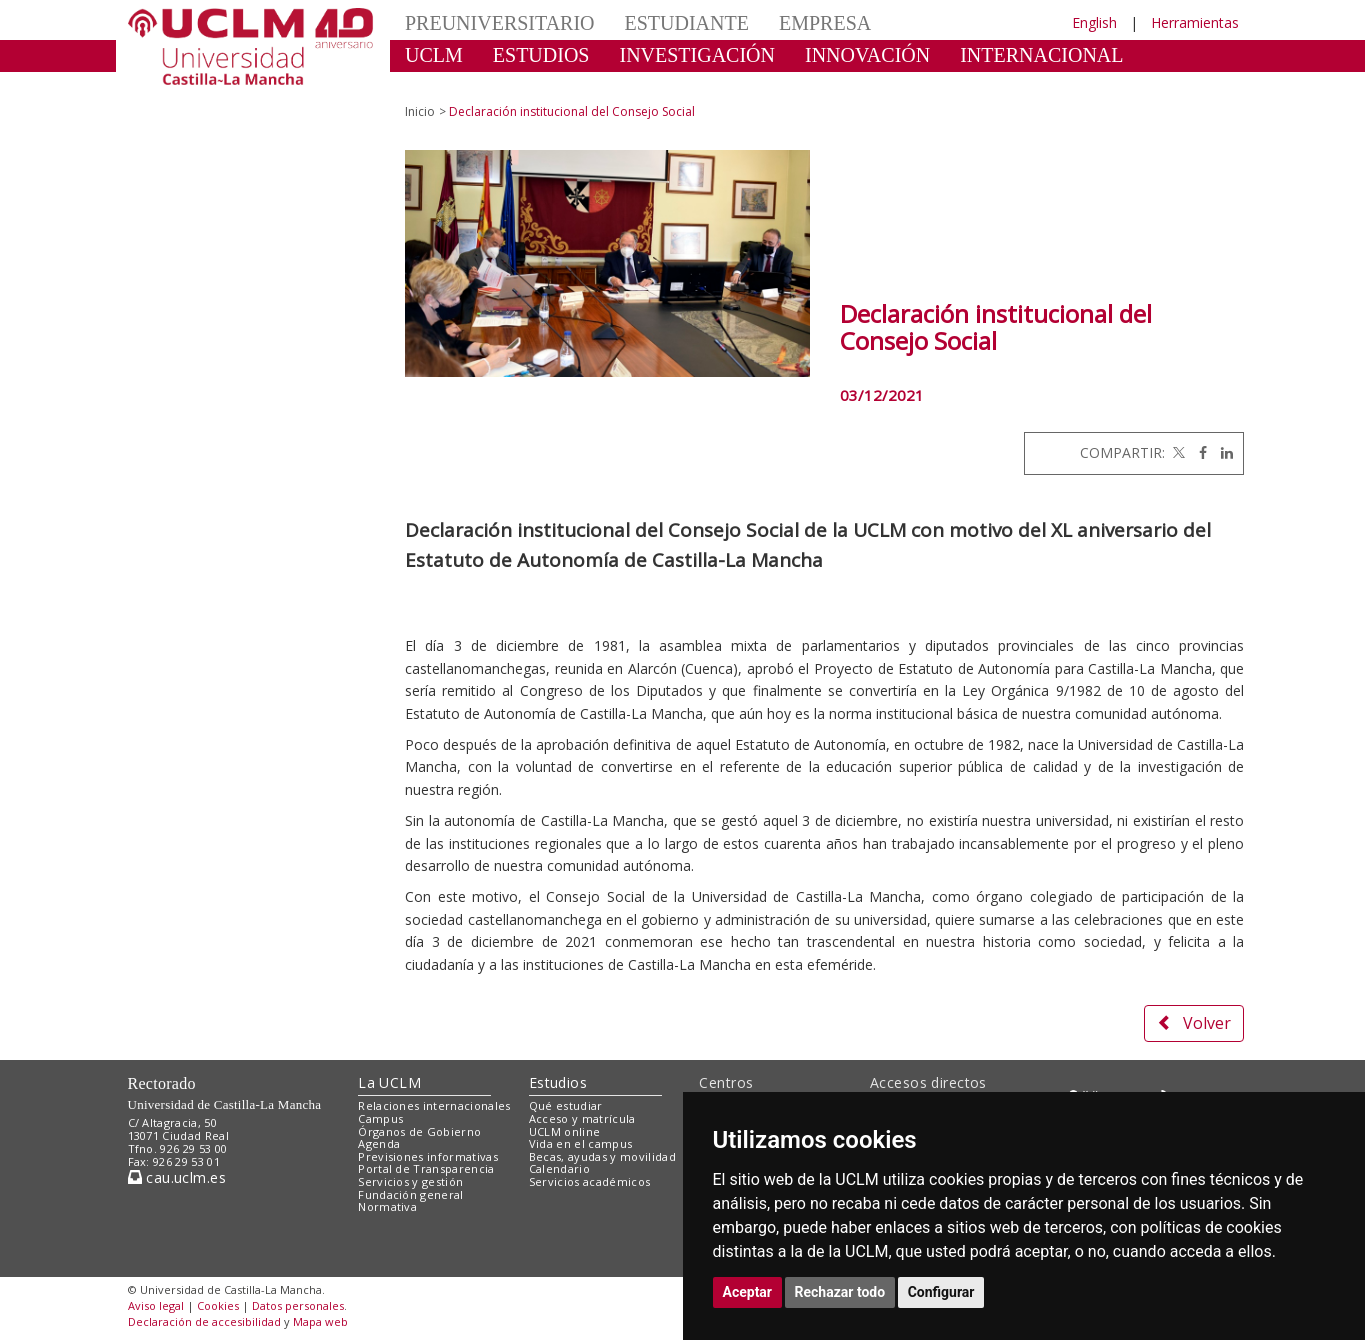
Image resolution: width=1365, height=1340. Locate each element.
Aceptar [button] (748, 1292)
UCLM (434, 55)
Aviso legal (156, 1305)
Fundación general (411, 1194)
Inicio (420, 111)
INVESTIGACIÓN (697, 55)
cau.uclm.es (177, 1177)
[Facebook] (1198, 452)
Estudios (558, 1082)
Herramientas (1195, 22)
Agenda (379, 1143)
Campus (380, 1118)
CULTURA (451, 85)
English (1094, 22)
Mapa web (320, 1321)
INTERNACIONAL (1041, 55)
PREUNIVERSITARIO (500, 23)
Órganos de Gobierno (419, 1131)
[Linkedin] (1222, 452)
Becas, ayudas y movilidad (602, 1156)
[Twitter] (1177, 452)
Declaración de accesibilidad (204, 1321)
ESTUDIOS (541, 55)
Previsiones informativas (428, 1156)
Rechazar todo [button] (840, 1292)
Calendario (559, 1168)
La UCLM (389, 1082)
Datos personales (298, 1305)
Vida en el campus (581, 1143)
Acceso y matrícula (582, 1118)
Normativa (387, 1206)
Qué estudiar (566, 1105)
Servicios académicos (590, 1181)
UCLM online (565, 1131)
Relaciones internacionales (434, 1105)
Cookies (218, 1305)
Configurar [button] (941, 1292)
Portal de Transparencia (426, 1168)
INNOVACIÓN (867, 55)
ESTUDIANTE (687, 23)
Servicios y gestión (410, 1181)
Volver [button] (1194, 1023)
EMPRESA (825, 23)
